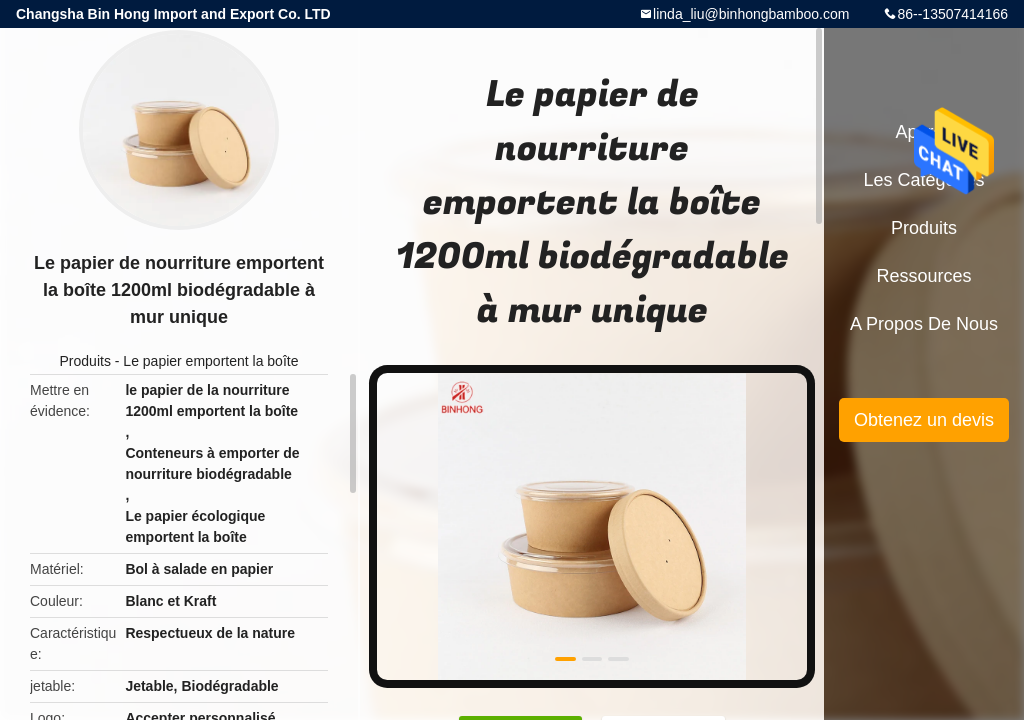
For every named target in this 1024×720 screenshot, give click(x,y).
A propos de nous (924, 324)
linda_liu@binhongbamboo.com (751, 14)
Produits (85, 361)
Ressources (923, 276)
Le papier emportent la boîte (210, 361)
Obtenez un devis (924, 420)
